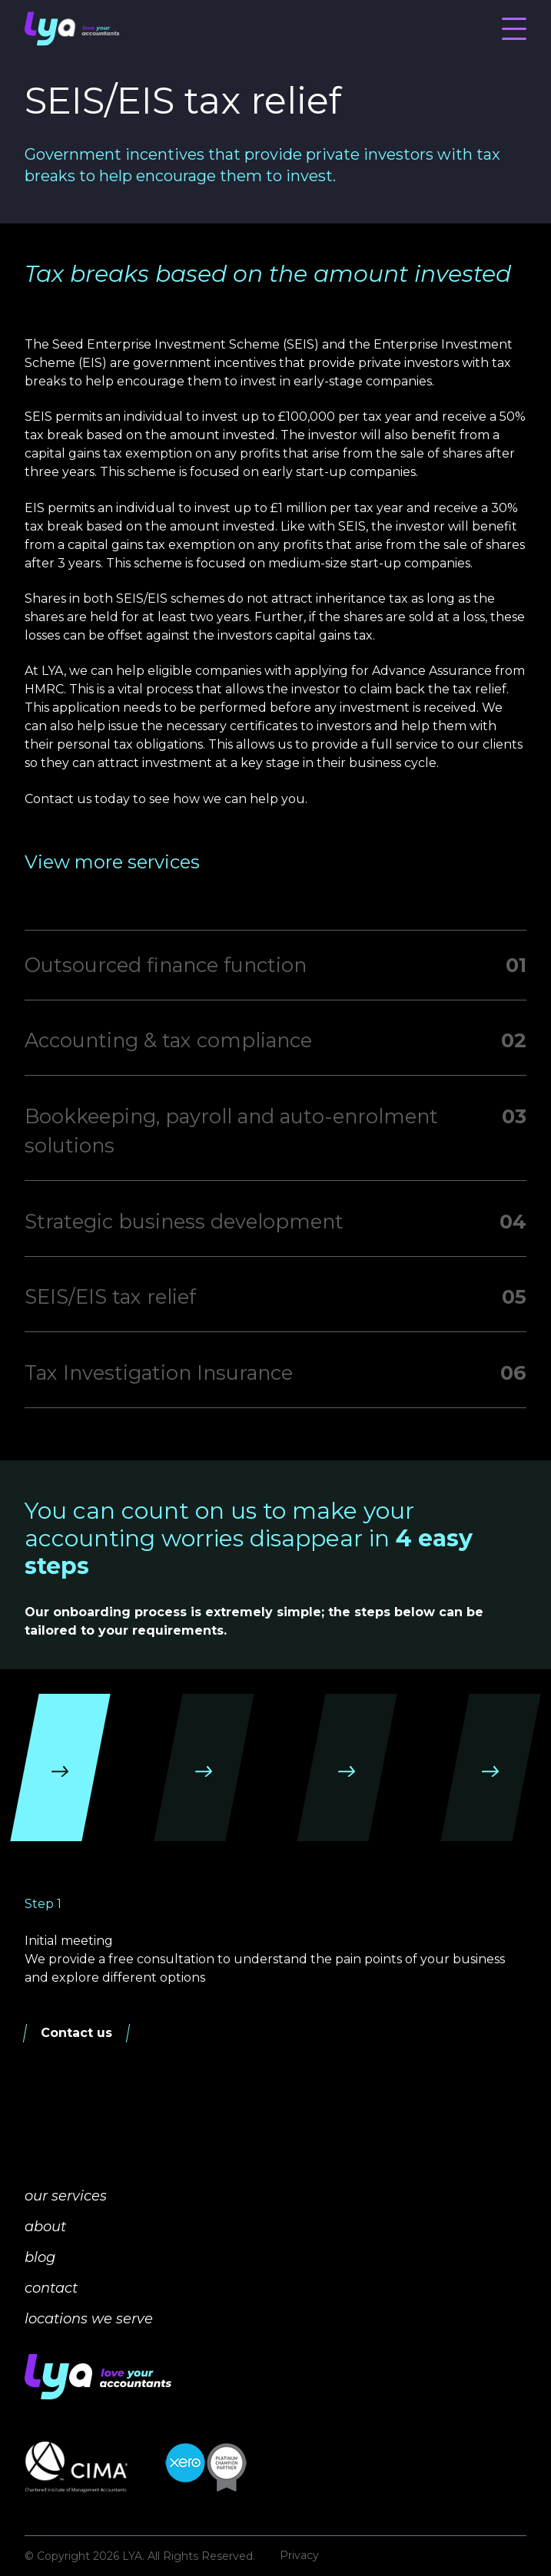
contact (51, 2288)
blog (40, 2257)
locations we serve (89, 2318)
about (45, 2226)
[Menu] (514, 28)
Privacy (299, 2556)
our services (66, 2195)
